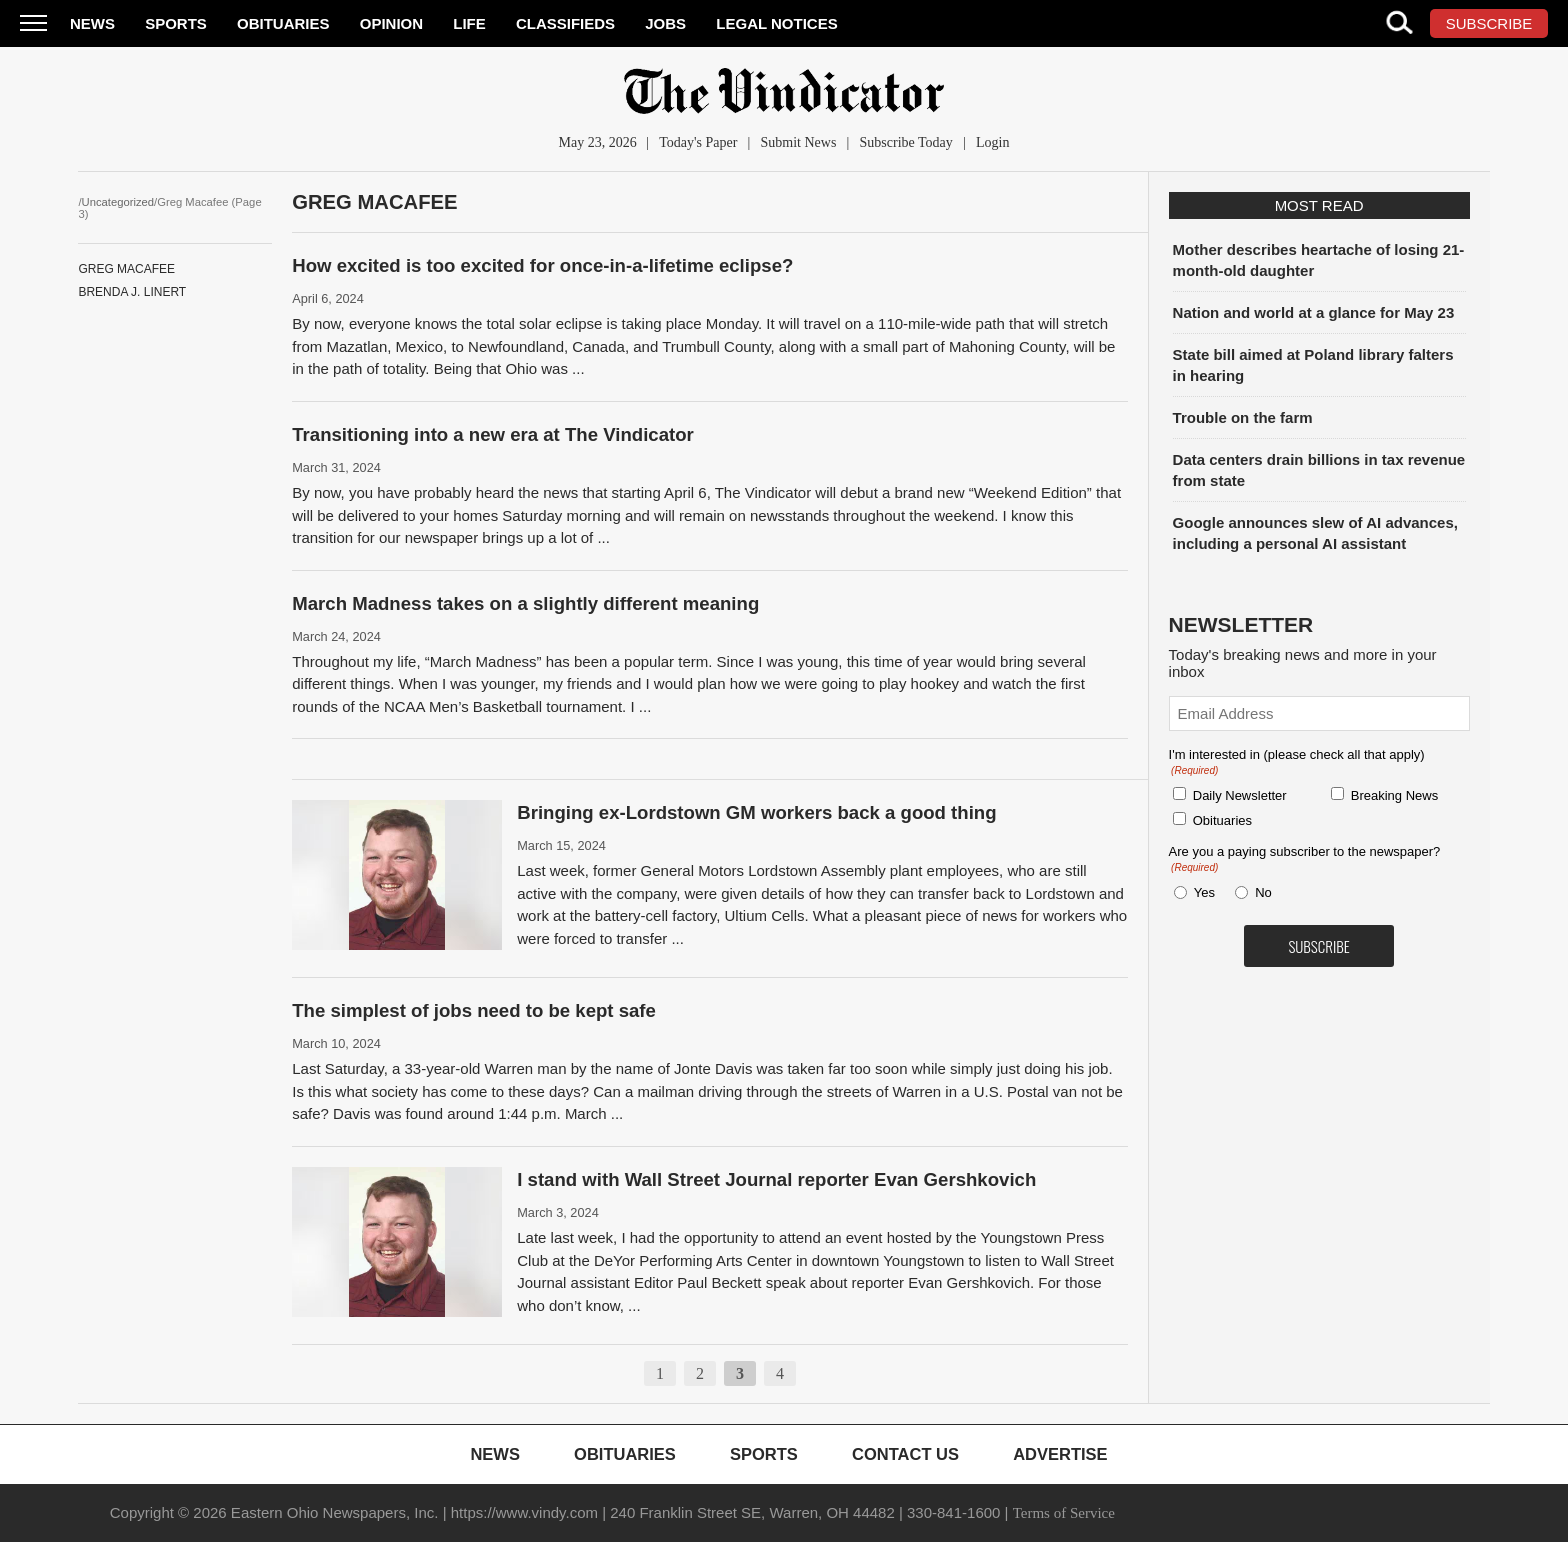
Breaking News (1394, 795)
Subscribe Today (906, 142)
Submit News (799, 142)
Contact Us (905, 1454)
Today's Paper (698, 142)
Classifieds (565, 23)
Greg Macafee (126, 269)
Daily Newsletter (1240, 795)
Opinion (391, 23)
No (1263, 892)
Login (992, 142)
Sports (176, 23)
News (92, 23)
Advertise (1060, 1454)
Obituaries (283, 23)
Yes (1201, 892)
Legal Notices (776, 23)
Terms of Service (1064, 1513)
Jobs (665, 23)
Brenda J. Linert (132, 292)
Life (469, 23)
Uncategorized (118, 202)
